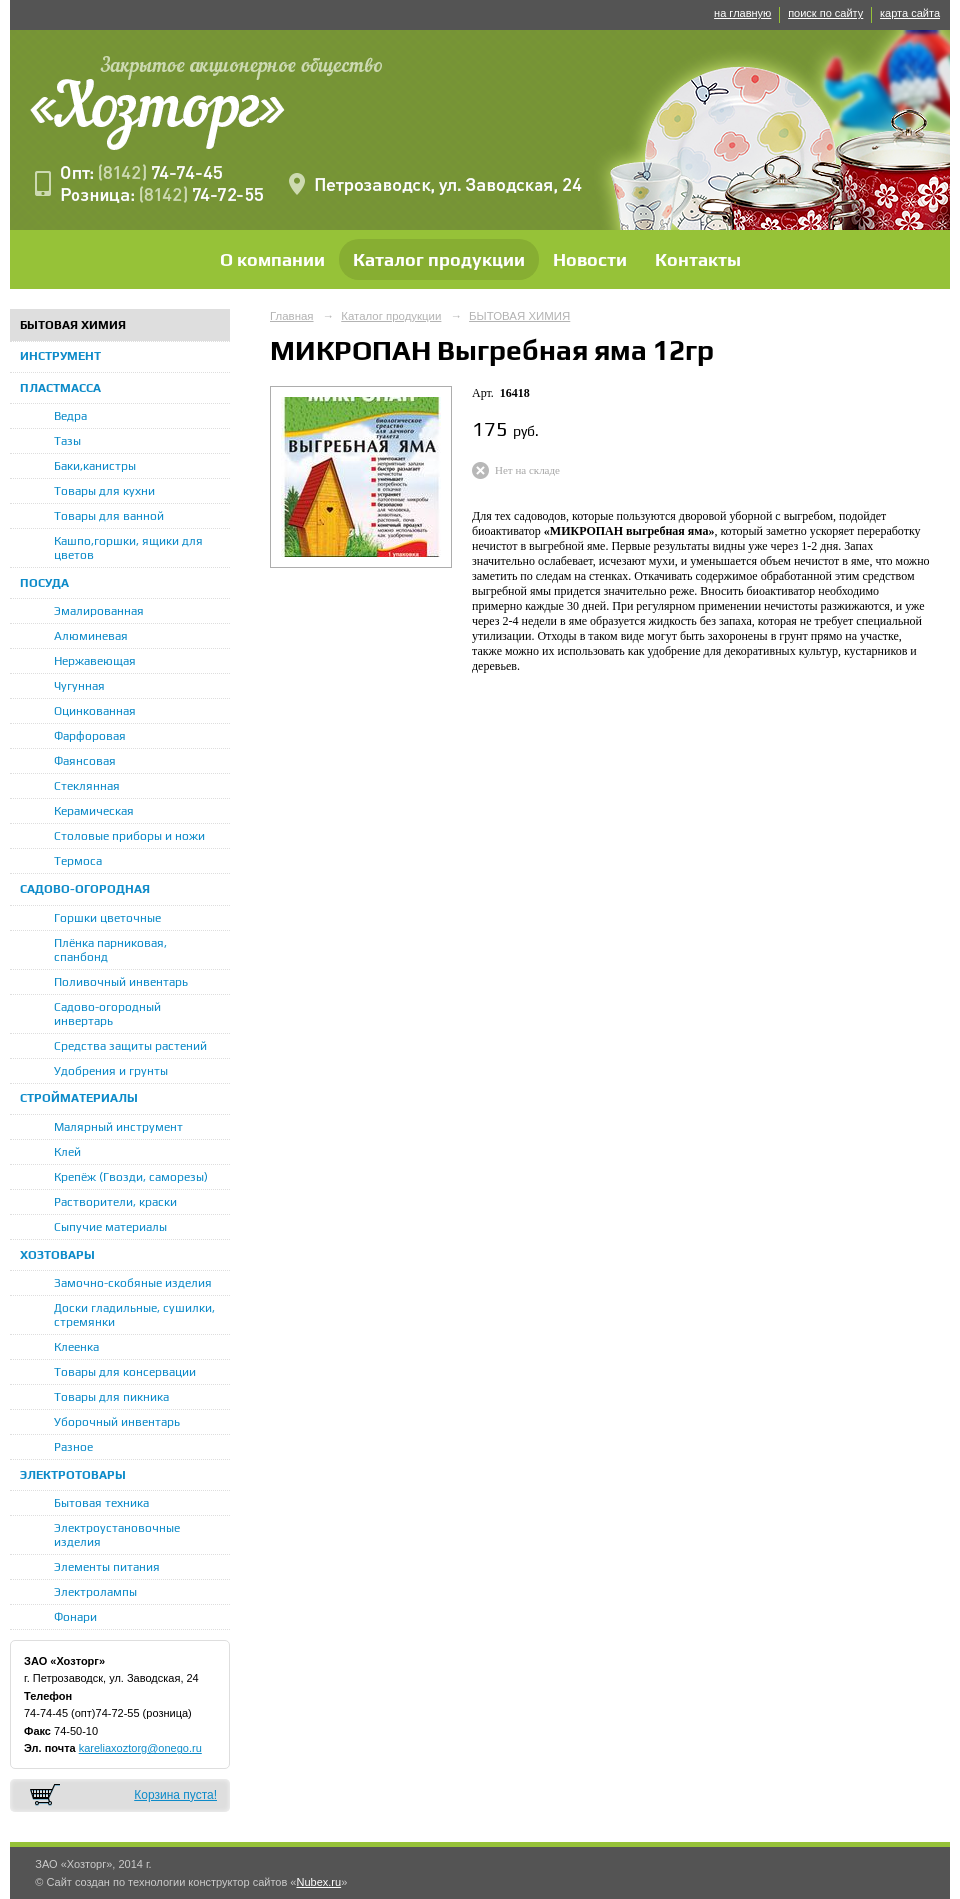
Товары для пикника (111, 1397)
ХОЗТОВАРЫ (57, 1255)
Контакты (698, 259)
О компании (272, 259)
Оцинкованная (95, 711)
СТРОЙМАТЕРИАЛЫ (79, 1098)
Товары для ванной (109, 516)
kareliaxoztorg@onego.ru (140, 1748)
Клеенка (76, 1347)
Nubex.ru (318, 1882)
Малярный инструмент (118, 1127)
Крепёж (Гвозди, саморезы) (131, 1177)
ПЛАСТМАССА (60, 388)
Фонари (75, 1617)
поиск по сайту (825, 13)
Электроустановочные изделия (117, 1535)
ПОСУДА (44, 583)
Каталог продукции (439, 259)
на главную (742, 13)
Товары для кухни (104, 491)
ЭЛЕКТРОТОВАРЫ (73, 1475)
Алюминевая (91, 636)
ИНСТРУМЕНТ (60, 356)
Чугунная (79, 686)
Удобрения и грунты (111, 1071)
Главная (292, 316)
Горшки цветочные (107, 918)
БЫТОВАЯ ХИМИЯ (73, 325)
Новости (590, 259)
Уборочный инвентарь (117, 1422)
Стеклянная (87, 786)
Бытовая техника (101, 1503)
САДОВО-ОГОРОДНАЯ (85, 889)
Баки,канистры (95, 466)
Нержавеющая (95, 661)
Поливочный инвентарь (121, 982)
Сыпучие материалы (110, 1227)
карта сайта (910, 13)
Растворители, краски (115, 1202)
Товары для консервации (125, 1372)
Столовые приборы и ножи (129, 836)
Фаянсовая (85, 761)
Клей (67, 1152)
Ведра (70, 416)
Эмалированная (99, 611)
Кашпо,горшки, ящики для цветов (128, 548)
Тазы (67, 441)
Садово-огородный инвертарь (107, 1014)
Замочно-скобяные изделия (133, 1283)
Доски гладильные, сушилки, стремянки (134, 1315)
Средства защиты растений (130, 1046)
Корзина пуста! (175, 1795)
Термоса (78, 861)
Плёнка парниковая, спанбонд (110, 950)
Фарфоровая (90, 736)
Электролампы (95, 1592)
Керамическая (94, 811)
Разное (73, 1447)
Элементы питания (107, 1567)
